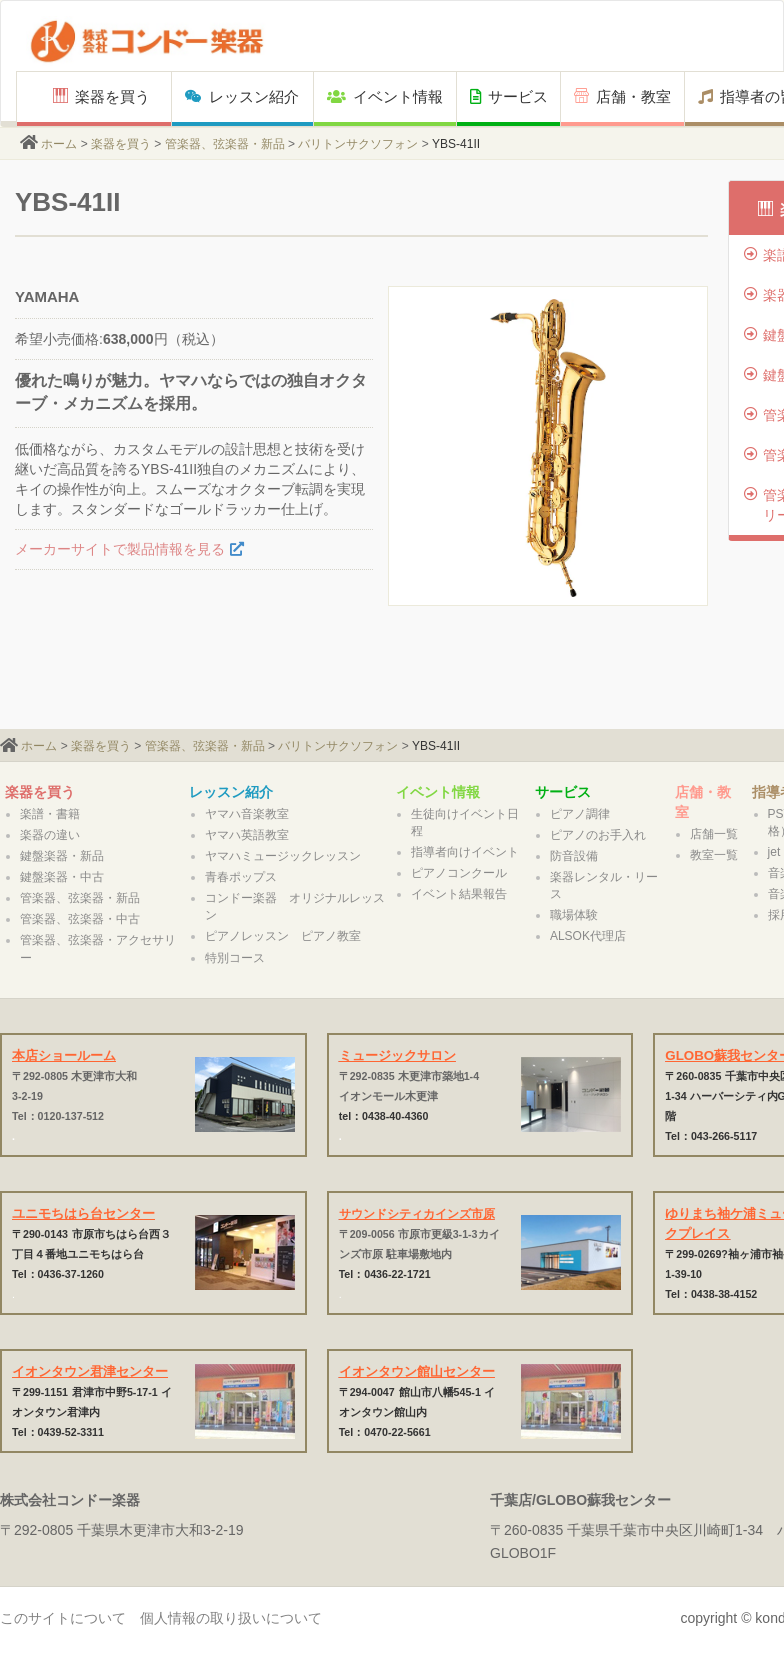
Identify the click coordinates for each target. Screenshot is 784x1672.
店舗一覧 (714, 834)
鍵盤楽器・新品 (62, 856)
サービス (509, 96)
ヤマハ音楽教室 (247, 814)
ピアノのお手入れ (598, 835)
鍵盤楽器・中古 (62, 877)
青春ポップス (241, 877)
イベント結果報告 (459, 894)
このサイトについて (63, 1618)
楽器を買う (101, 96)
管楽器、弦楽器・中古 (80, 919)
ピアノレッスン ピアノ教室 (283, 936)
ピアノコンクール (459, 873)
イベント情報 (385, 96)
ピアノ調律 (580, 814)
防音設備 (574, 856)
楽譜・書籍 (50, 814)
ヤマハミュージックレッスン (283, 856)
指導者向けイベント (465, 852)
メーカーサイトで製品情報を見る (120, 549)
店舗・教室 (622, 96)
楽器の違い (50, 835)
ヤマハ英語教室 (247, 835)
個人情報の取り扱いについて (231, 1618)
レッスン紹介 (242, 96)
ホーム (59, 144)
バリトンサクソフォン (358, 144)
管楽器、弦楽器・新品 (225, 144)
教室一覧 (714, 855)
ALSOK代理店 (588, 936)
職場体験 (574, 915)
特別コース (235, 958)
